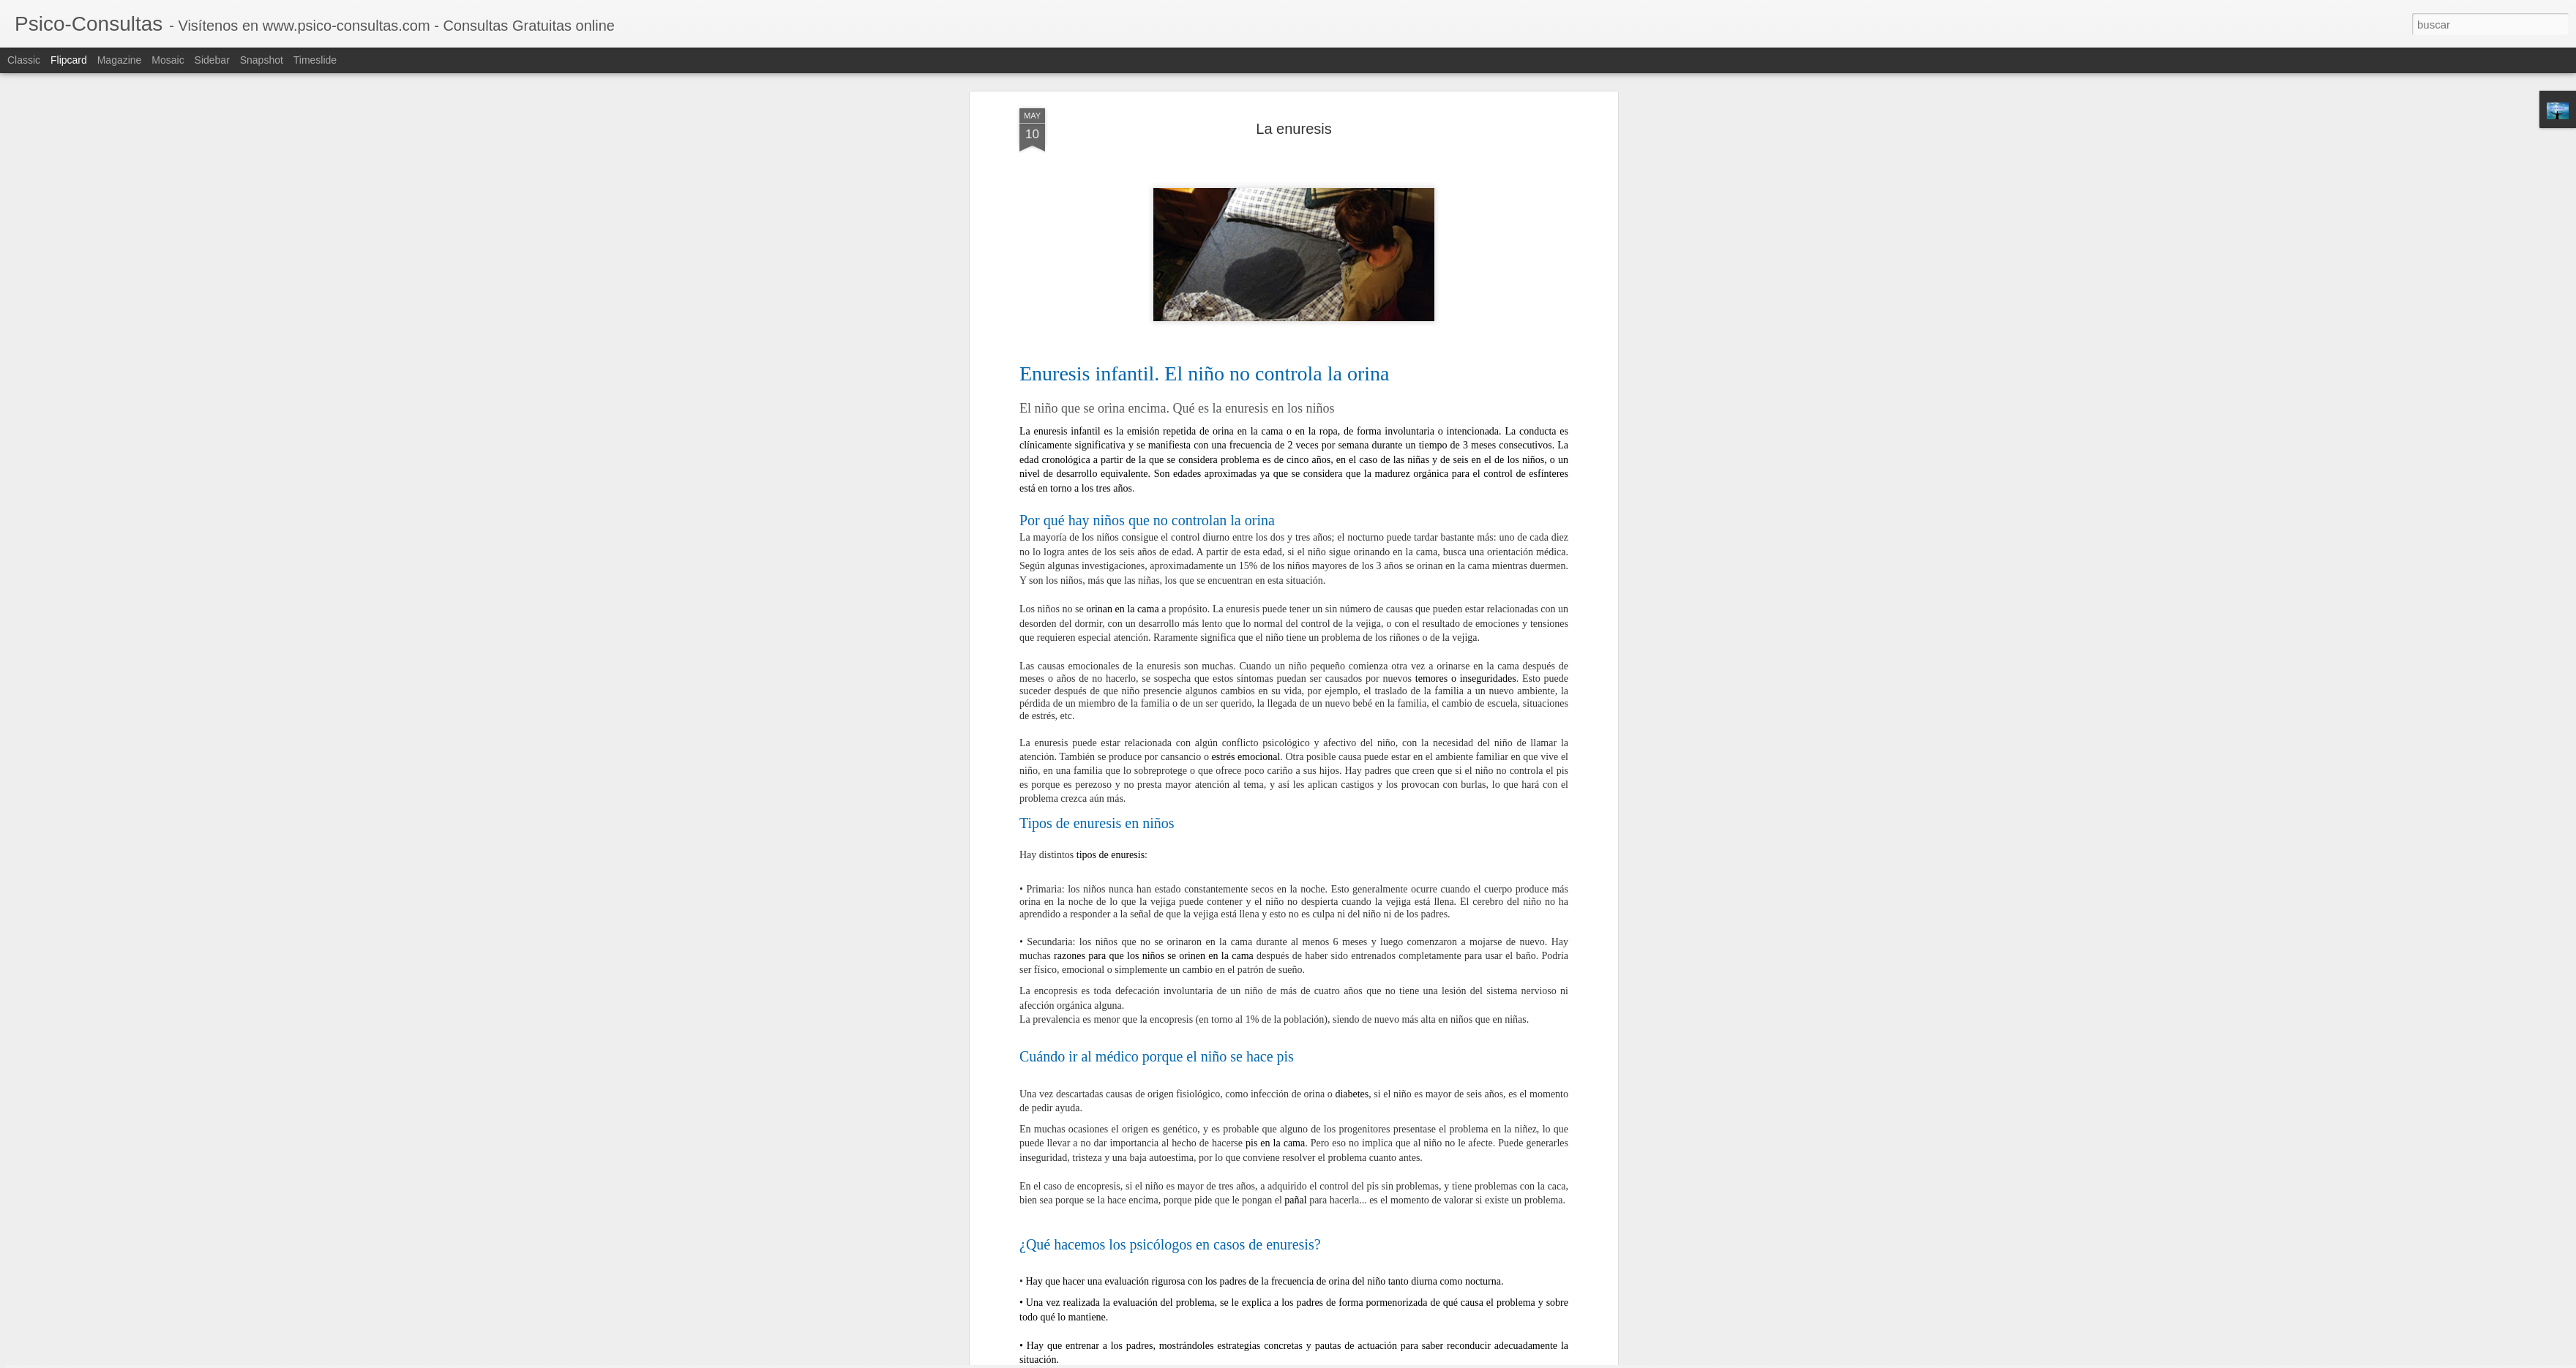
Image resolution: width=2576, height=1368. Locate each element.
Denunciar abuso (1393, 1360)
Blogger (1344, 1360)
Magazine (119, 60)
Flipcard (68, 60)
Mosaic (167, 60)
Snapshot (261, 60)
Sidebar (212, 60)
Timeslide (315, 60)
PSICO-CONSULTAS (1362, 856)
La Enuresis (1318, 876)
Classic (23, 60)
